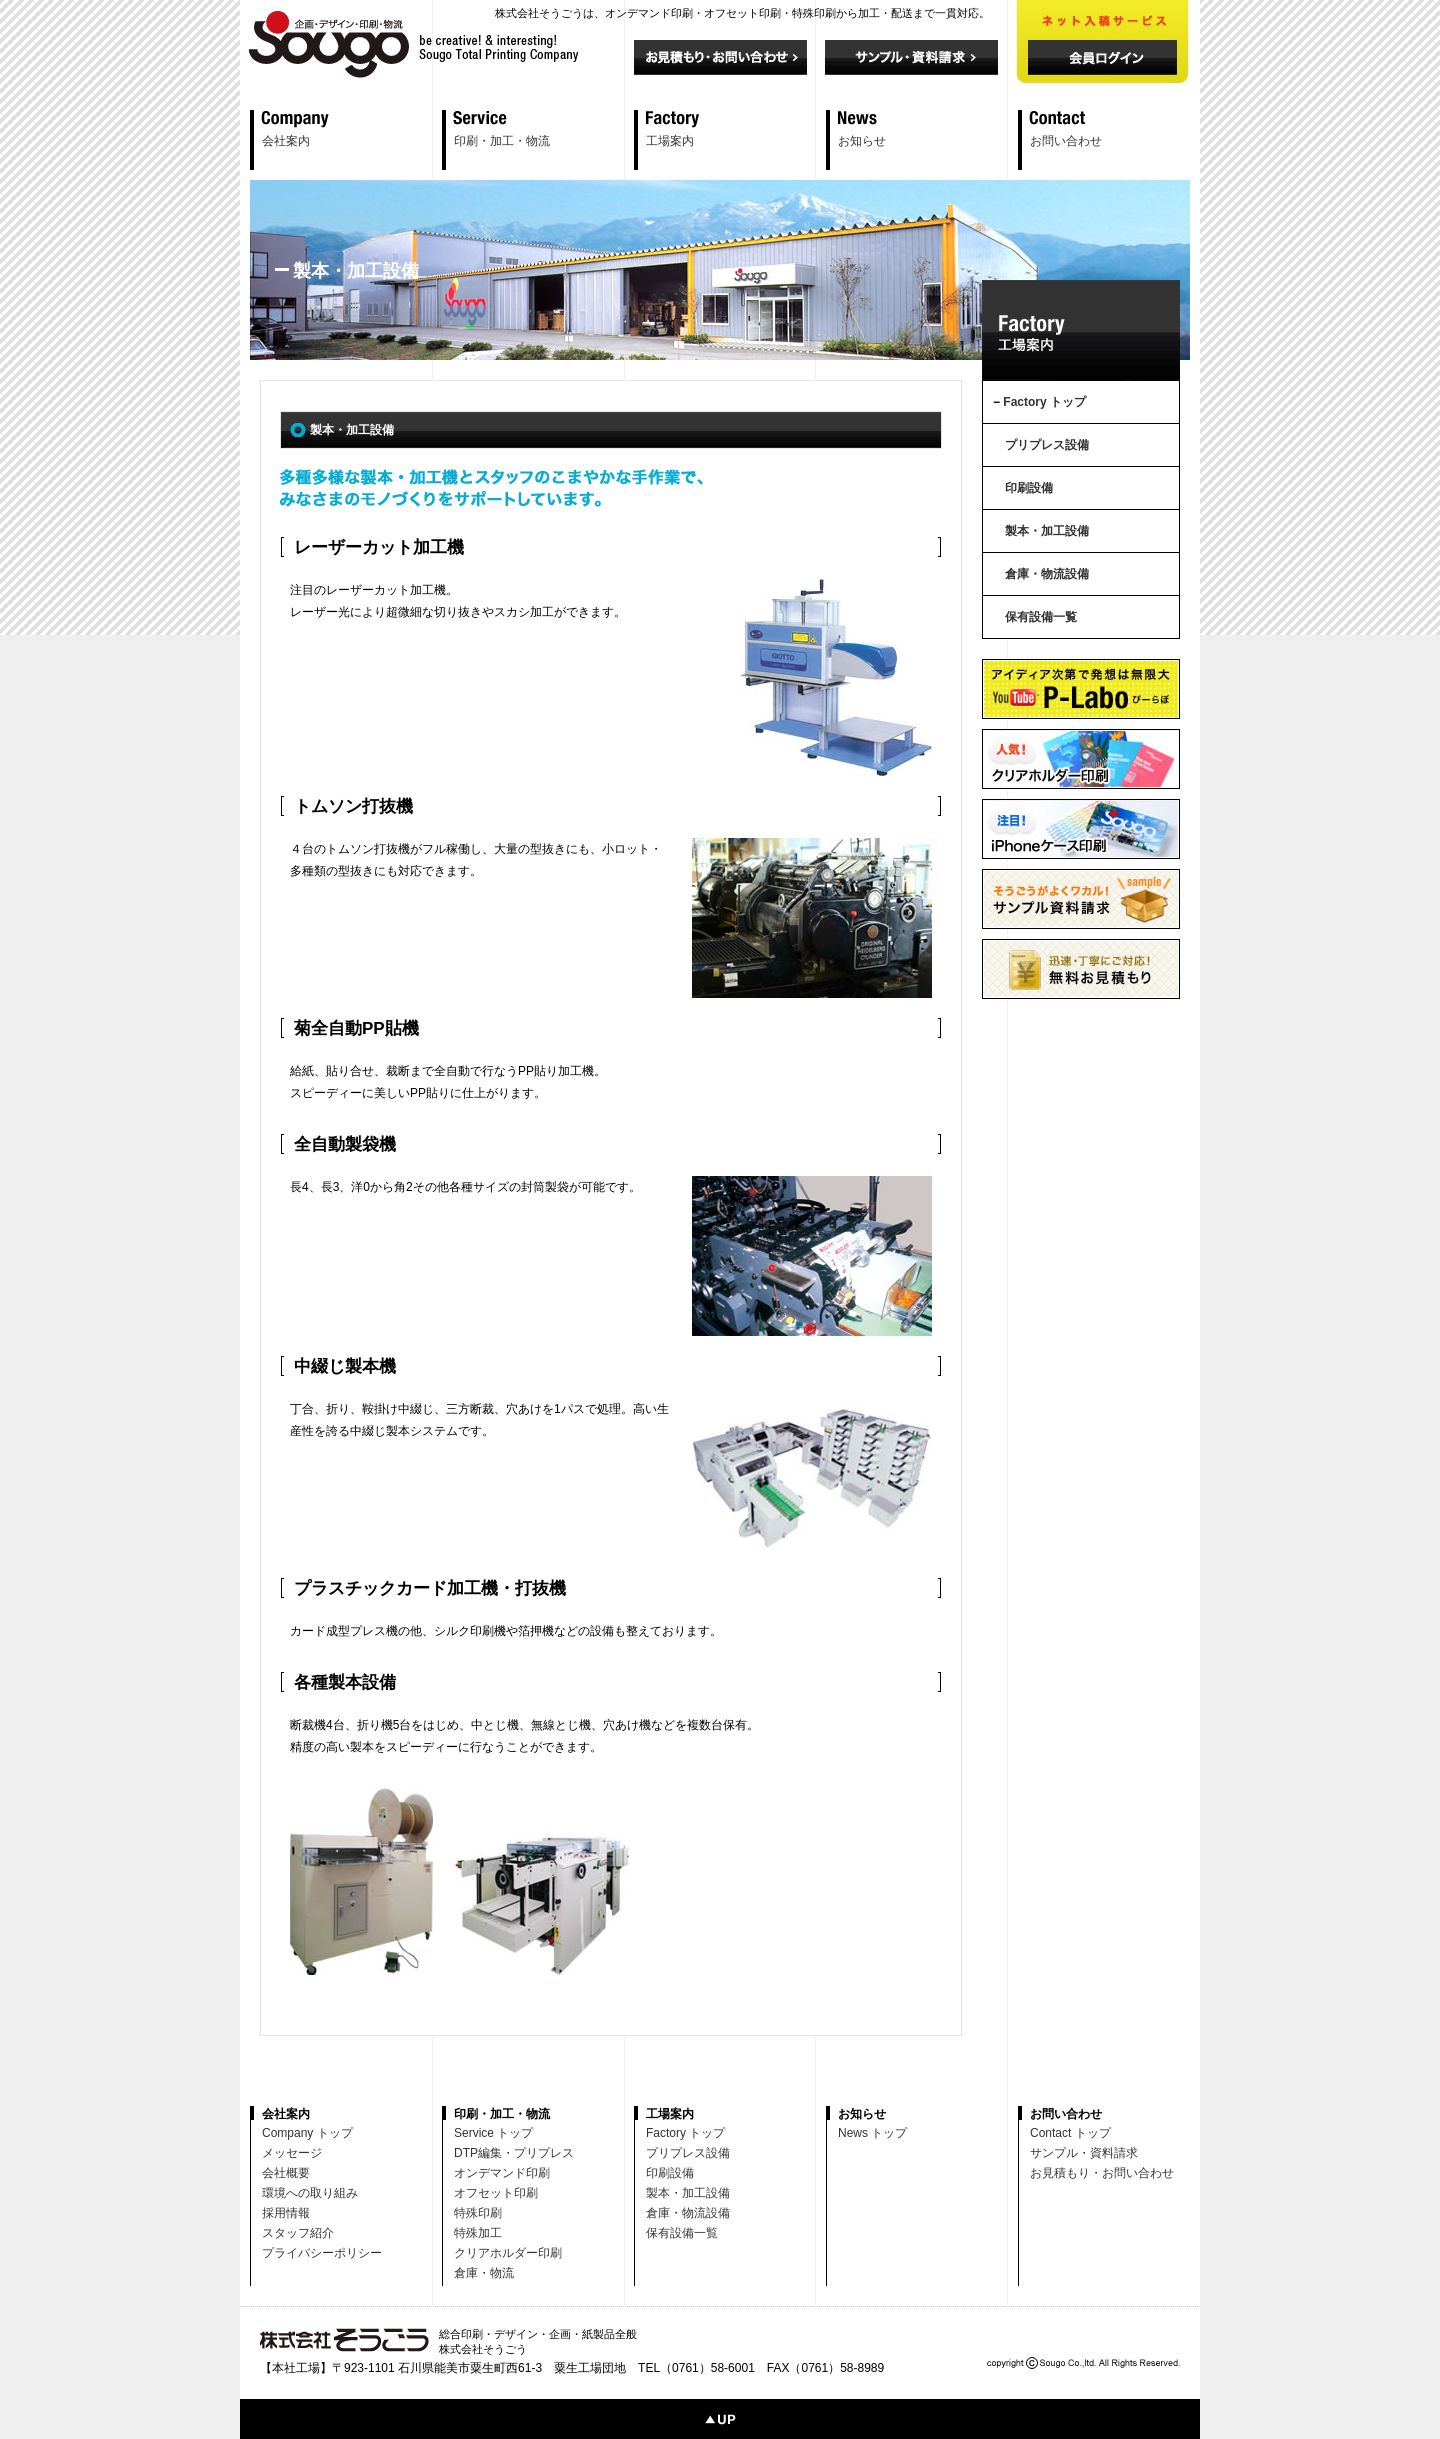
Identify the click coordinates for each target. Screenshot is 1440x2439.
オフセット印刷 (496, 2193)
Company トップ (307, 2133)
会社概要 (286, 2173)
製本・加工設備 (1047, 531)
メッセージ (292, 2153)
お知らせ (862, 141)
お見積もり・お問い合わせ (1102, 2173)
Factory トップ (1044, 402)
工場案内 (670, 141)
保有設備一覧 (1041, 617)
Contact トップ (1070, 2133)
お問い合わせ (1066, 141)
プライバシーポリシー (322, 2253)
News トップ (872, 2133)
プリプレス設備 (1047, 445)
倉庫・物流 (484, 2273)
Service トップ (493, 2133)
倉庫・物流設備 (1047, 574)
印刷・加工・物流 (502, 141)
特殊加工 (478, 2233)
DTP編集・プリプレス (514, 2153)
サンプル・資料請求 (1084, 2153)
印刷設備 (1029, 488)
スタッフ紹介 (298, 2233)
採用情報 (286, 2213)
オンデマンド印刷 (502, 2173)
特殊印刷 (478, 2213)
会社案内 (286, 141)
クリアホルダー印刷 (508, 2253)
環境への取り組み (310, 2193)
